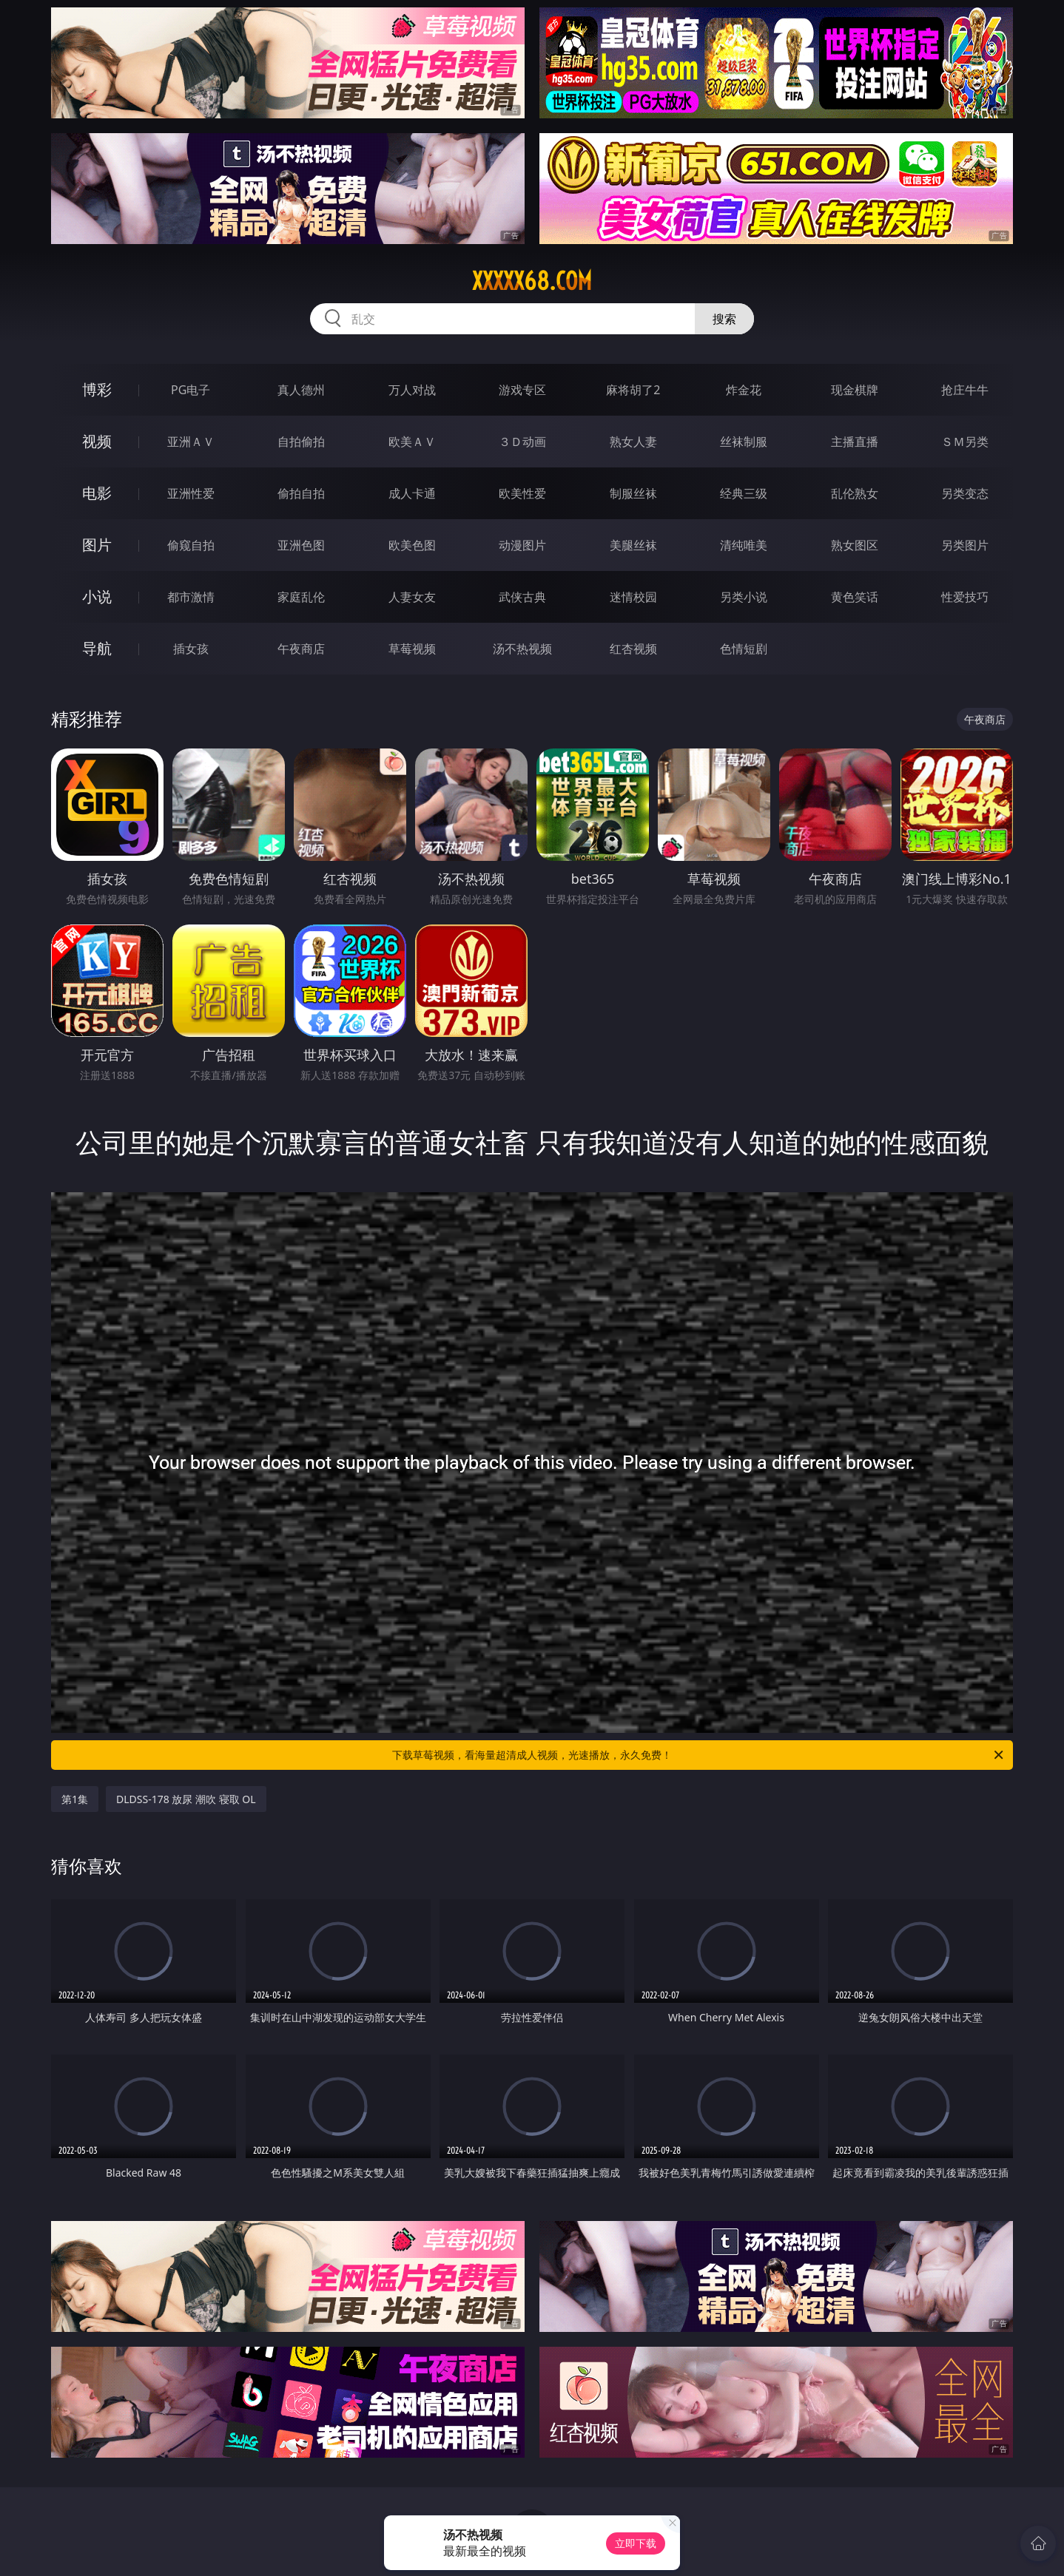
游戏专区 (522, 390)
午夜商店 (301, 648)
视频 (97, 441)
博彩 (97, 389)
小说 (97, 596)
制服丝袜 (633, 493)
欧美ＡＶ (412, 441)
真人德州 (301, 390)
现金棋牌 (854, 390)
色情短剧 (743, 648)
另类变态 (965, 493)
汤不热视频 (522, 648)
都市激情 (191, 597)
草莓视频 (412, 648)
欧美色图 (412, 545)
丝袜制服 (743, 441)
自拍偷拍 (301, 441)
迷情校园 (633, 597)
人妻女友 (412, 597)
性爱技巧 (965, 597)
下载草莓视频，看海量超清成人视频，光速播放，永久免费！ (699, 1755)
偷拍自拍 (301, 493)
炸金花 (743, 390)
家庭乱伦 (301, 597)
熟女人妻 (633, 441)
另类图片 (965, 545)
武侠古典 (522, 597)
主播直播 (854, 441)
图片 (97, 545)
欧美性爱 (522, 493)
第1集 (74, 1799)
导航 (97, 648)
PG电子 (190, 390)
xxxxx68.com (532, 281)
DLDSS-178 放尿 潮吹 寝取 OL (186, 1799)
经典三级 (743, 493)
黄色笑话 (854, 597)
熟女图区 (854, 545)
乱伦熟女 (854, 493)
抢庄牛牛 (965, 390)
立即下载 (635, 2543)
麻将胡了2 (633, 390)
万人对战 (412, 390)
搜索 (724, 319)
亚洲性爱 (191, 493)
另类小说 (743, 597)
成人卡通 (412, 493)
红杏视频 (633, 648)
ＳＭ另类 (965, 441)
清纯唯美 (743, 545)
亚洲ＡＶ (191, 441)
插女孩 (191, 648)
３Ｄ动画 (522, 441)
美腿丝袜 (633, 545)
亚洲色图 (301, 545)
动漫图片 (522, 545)
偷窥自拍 (191, 545)
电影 (97, 493)
